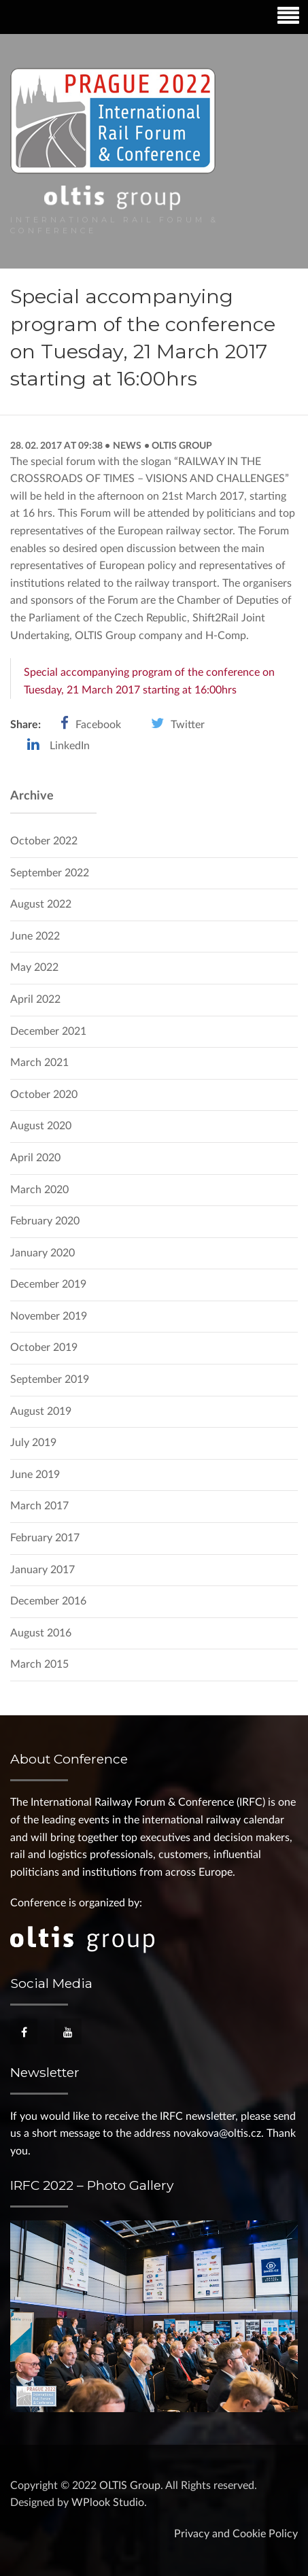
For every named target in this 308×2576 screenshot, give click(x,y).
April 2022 (35, 999)
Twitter (188, 724)
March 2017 (39, 1505)
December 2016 (48, 1601)
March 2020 (39, 1189)
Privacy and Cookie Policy (236, 2533)
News (127, 446)
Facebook (98, 724)
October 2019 (44, 1347)
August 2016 (40, 1633)
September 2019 (49, 1379)
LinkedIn (70, 745)
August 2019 (40, 1411)
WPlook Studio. (109, 2502)
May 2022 (34, 967)
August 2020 (40, 1125)
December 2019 (48, 1284)
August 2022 (40, 904)
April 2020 (35, 1157)
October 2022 (44, 841)
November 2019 (48, 1316)
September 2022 (49, 873)
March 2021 (39, 1062)
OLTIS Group (181, 446)
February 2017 (45, 1537)
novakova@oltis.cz (217, 2133)
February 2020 (45, 1221)
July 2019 (33, 1442)
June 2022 (35, 936)
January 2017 (42, 1569)
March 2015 (39, 1664)
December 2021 (48, 1031)
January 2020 (42, 1253)
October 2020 (44, 1094)
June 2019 (35, 1474)
